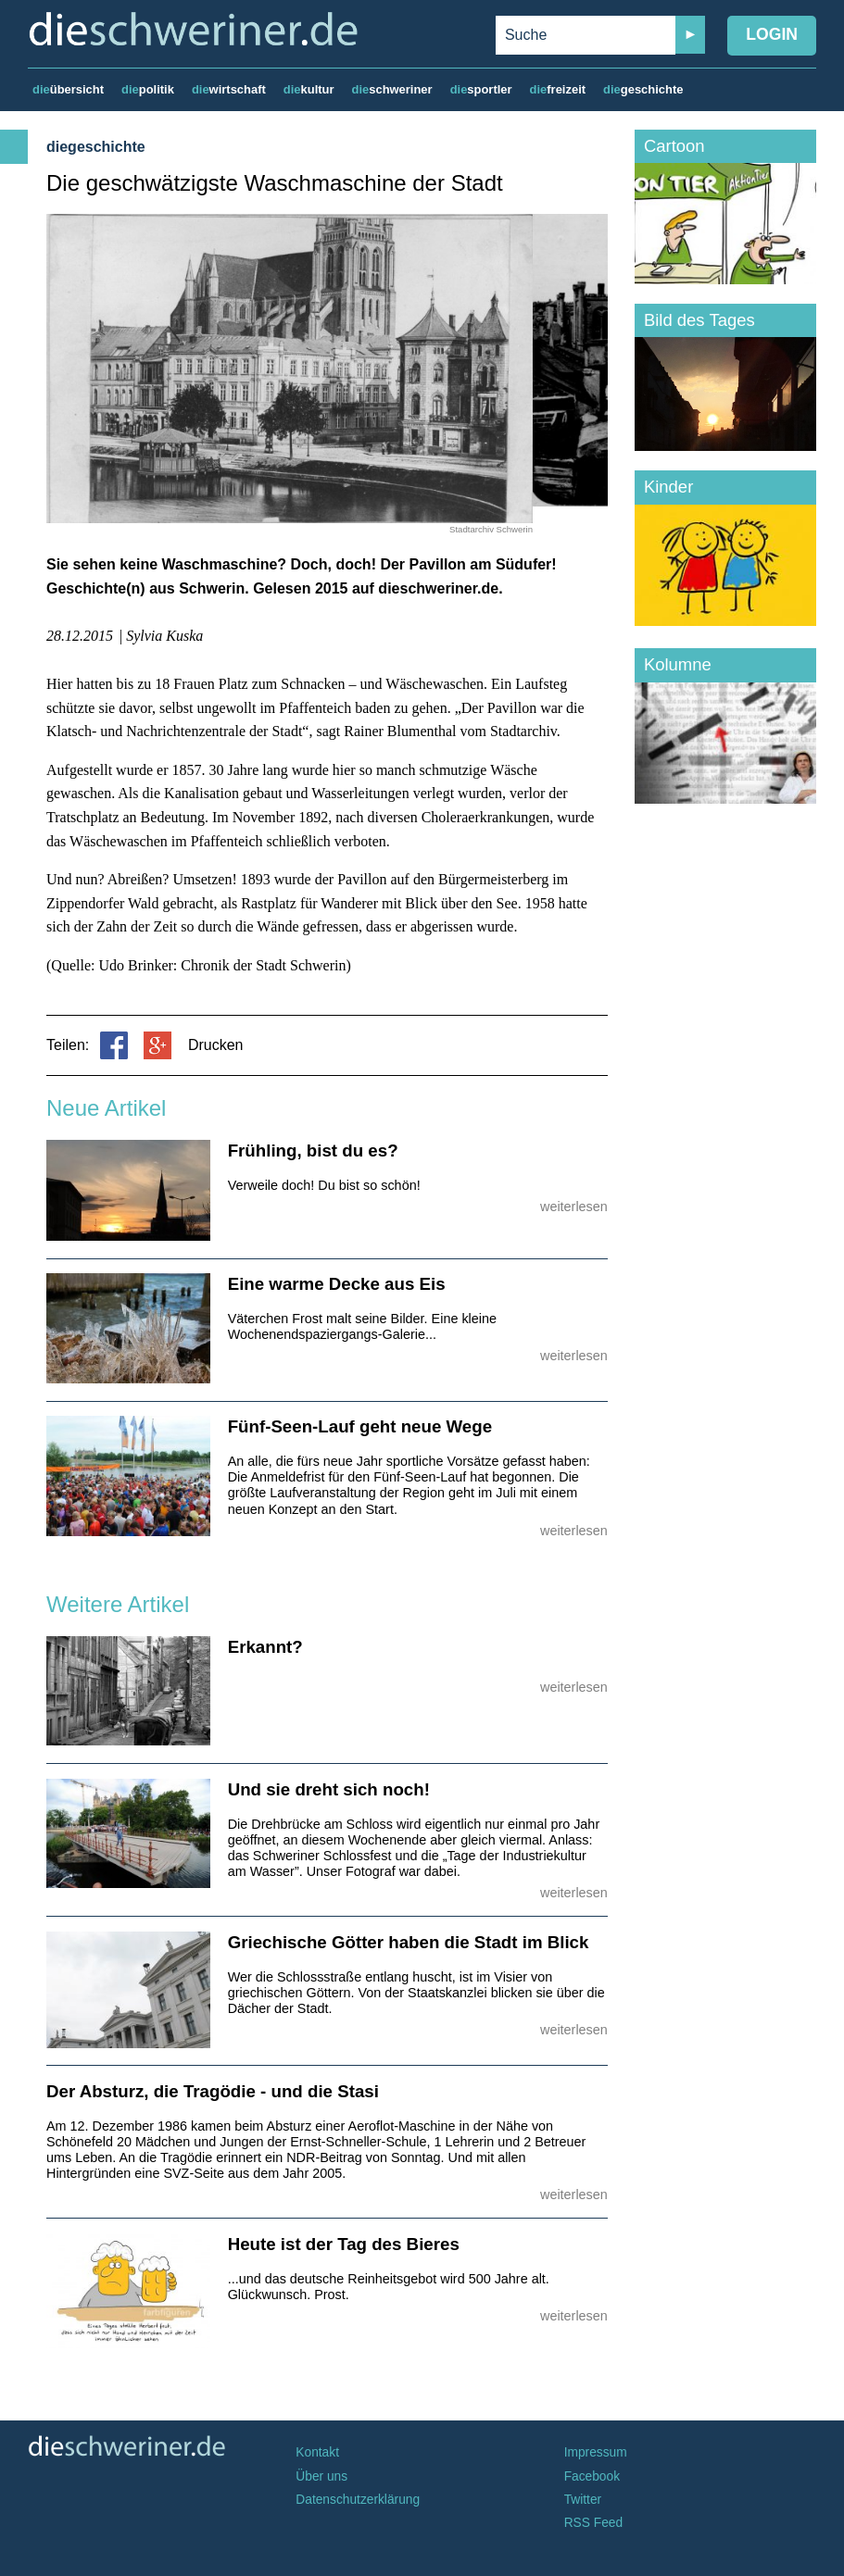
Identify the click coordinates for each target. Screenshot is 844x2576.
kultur (308, 89)
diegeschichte (95, 147)
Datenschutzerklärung (358, 2500)
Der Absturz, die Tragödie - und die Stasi (212, 2091)
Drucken (216, 1045)
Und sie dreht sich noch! (329, 1789)
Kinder (668, 486)
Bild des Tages (699, 320)
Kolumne (678, 664)
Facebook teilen (114, 1045)
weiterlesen (574, 1206)
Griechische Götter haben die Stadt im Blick (408, 1942)
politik (147, 89)
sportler (481, 89)
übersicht (68, 89)
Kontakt (317, 2452)
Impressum (595, 2452)
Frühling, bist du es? (313, 1150)
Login (772, 34)
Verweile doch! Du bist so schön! (324, 1185)
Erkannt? (265, 1647)
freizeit (558, 89)
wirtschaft (229, 89)
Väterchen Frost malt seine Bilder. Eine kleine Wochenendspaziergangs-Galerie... (362, 1326)
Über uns (321, 2476)
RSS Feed (593, 2523)
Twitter (583, 2500)
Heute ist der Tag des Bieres (344, 2244)
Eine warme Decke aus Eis (337, 1284)
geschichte (643, 89)
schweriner (392, 89)
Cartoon (674, 146)
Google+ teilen (157, 1045)
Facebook (592, 2476)
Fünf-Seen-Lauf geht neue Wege (360, 1426)
